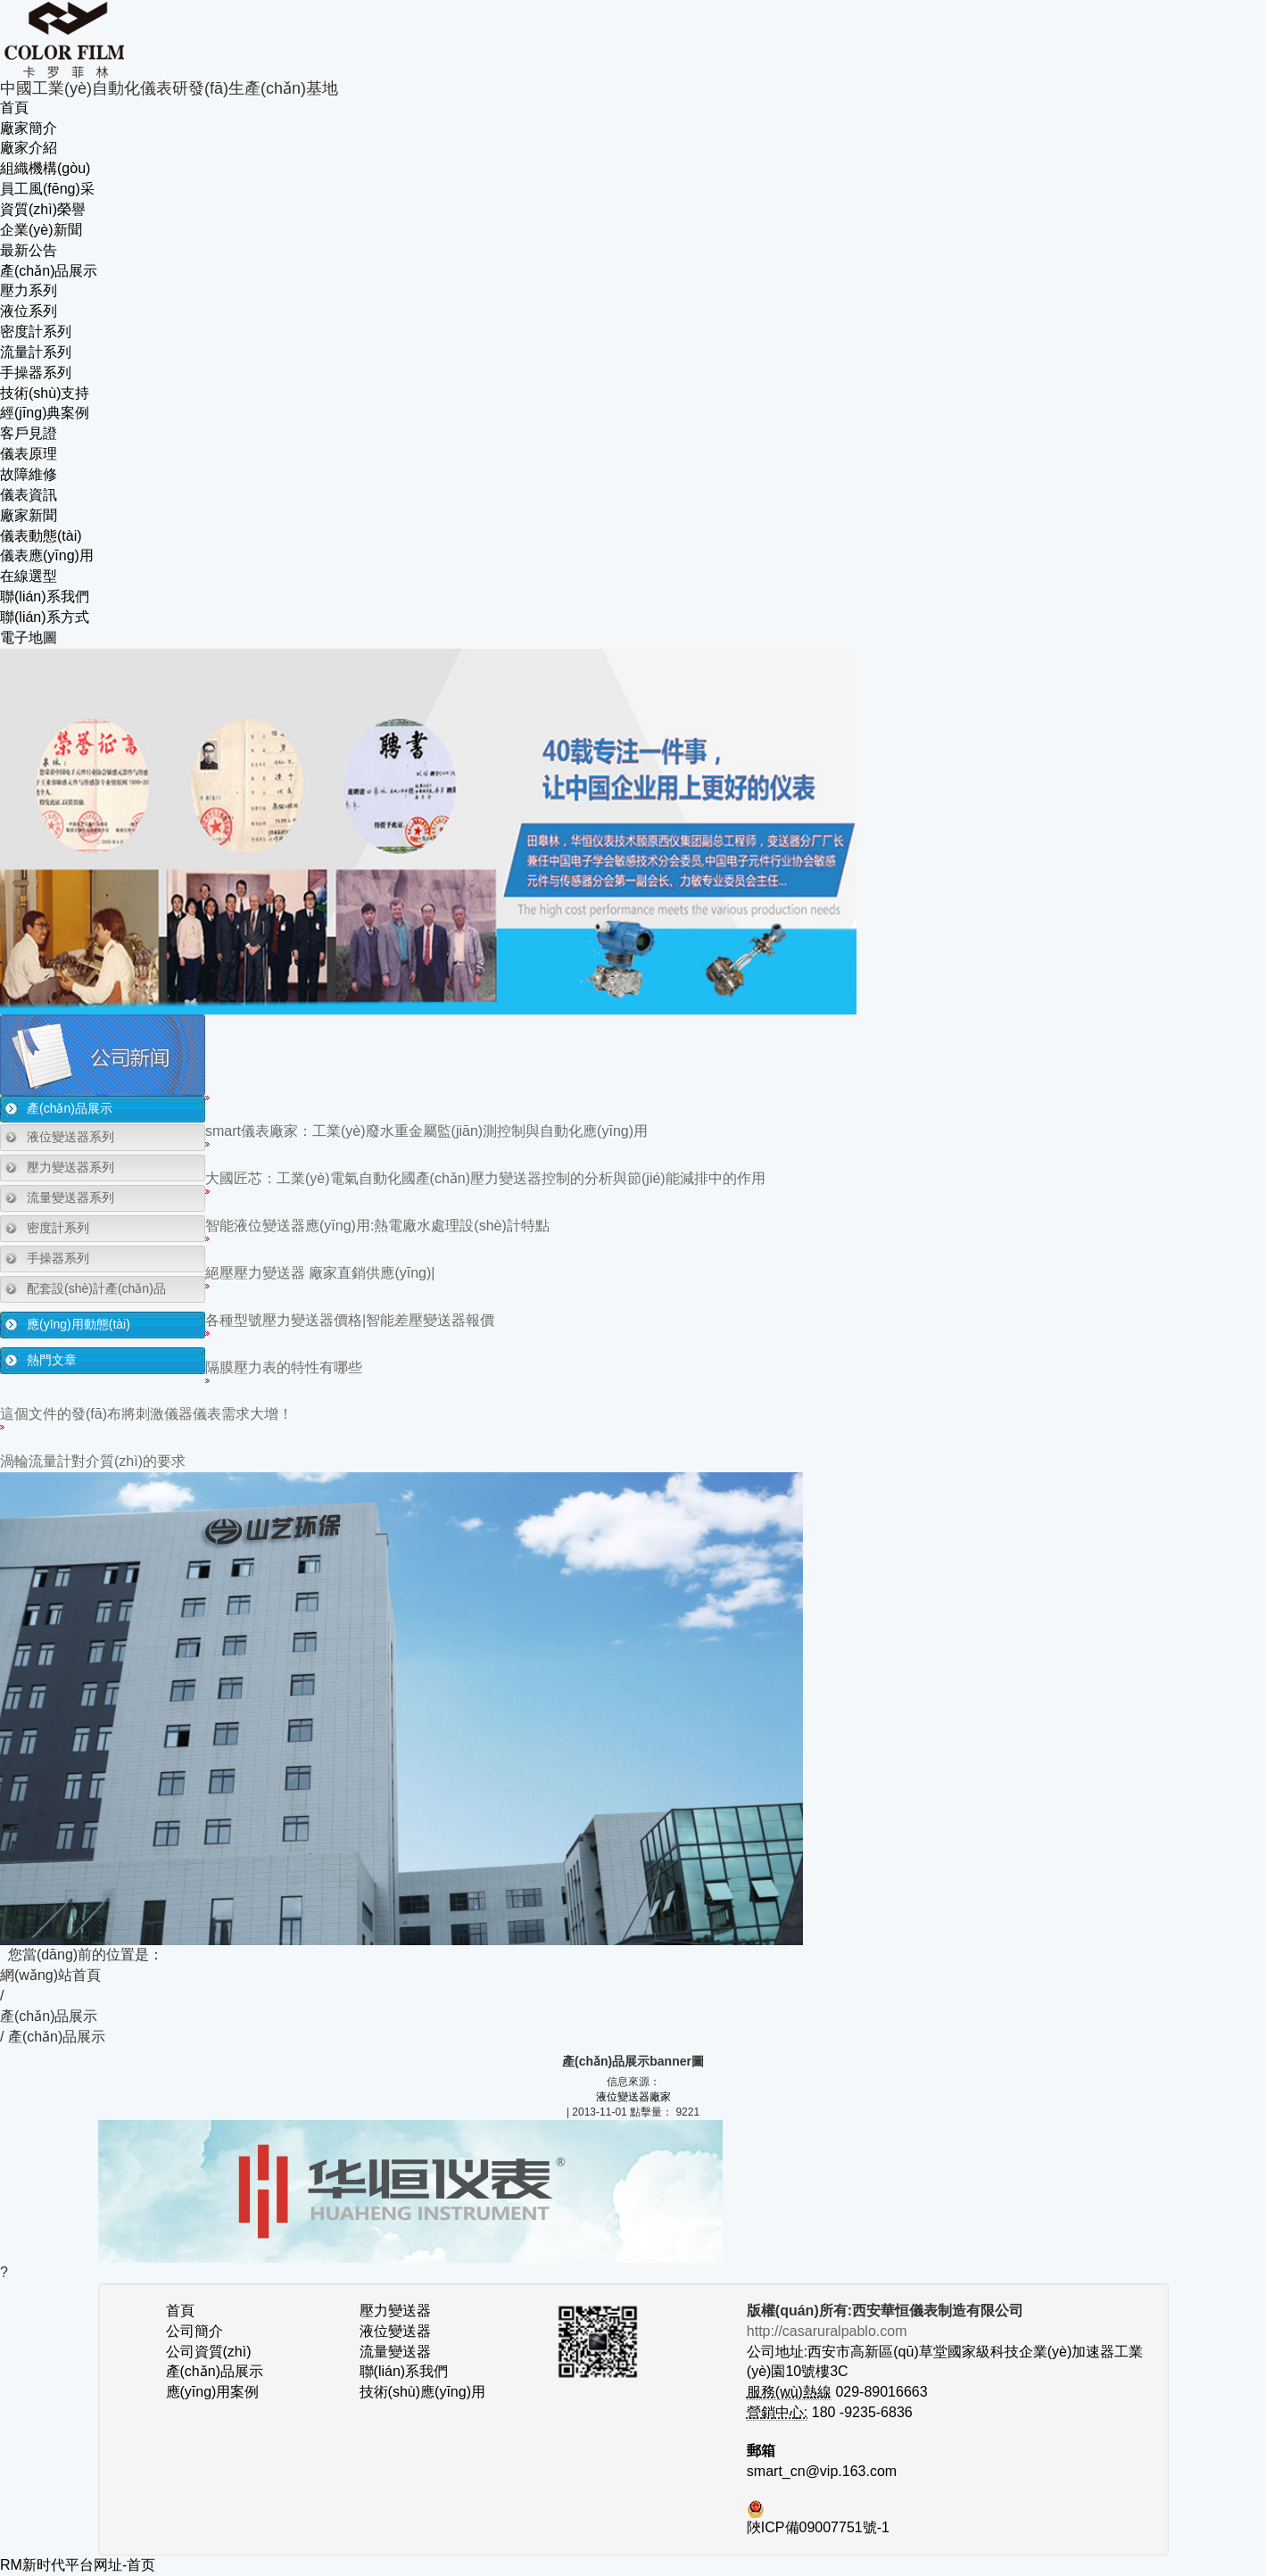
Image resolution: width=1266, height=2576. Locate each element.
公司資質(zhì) (209, 2351)
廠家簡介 (28, 128)
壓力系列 (28, 290)
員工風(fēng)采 (47, 188)
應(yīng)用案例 (213, 2391)
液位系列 (28, 311)
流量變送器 (395, 2351)
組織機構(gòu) (45, 168)
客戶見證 (28, 433)
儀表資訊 (28, 494)
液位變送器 (395, 2331)
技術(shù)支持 (44, 393)
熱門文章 (52, 1360)
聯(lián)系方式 (44, 617)
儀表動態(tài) (41, 535)
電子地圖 (28, 637)
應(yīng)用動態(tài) (78, 1324)
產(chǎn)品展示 (48, 270)
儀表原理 (28, 453)
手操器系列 (35, 372)
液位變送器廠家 (633, 2097)
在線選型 (28, 576)
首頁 (14, 107)
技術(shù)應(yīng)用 (422, 2391)
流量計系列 (35, 352)
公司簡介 (194, 2331)
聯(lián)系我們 (44, 596)
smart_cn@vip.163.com (822, 2471)
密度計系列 (35, 331)
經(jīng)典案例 (44, 412)
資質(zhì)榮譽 (43, 209)
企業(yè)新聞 (41, 229)
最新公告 (28, 250)
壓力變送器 (395, 2310)
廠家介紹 (28, 147)
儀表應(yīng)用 (47, 555)
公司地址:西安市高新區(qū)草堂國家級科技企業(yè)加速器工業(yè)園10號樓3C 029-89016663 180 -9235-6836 (945, 2372)
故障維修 (28, 474)
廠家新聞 (28, 515)
